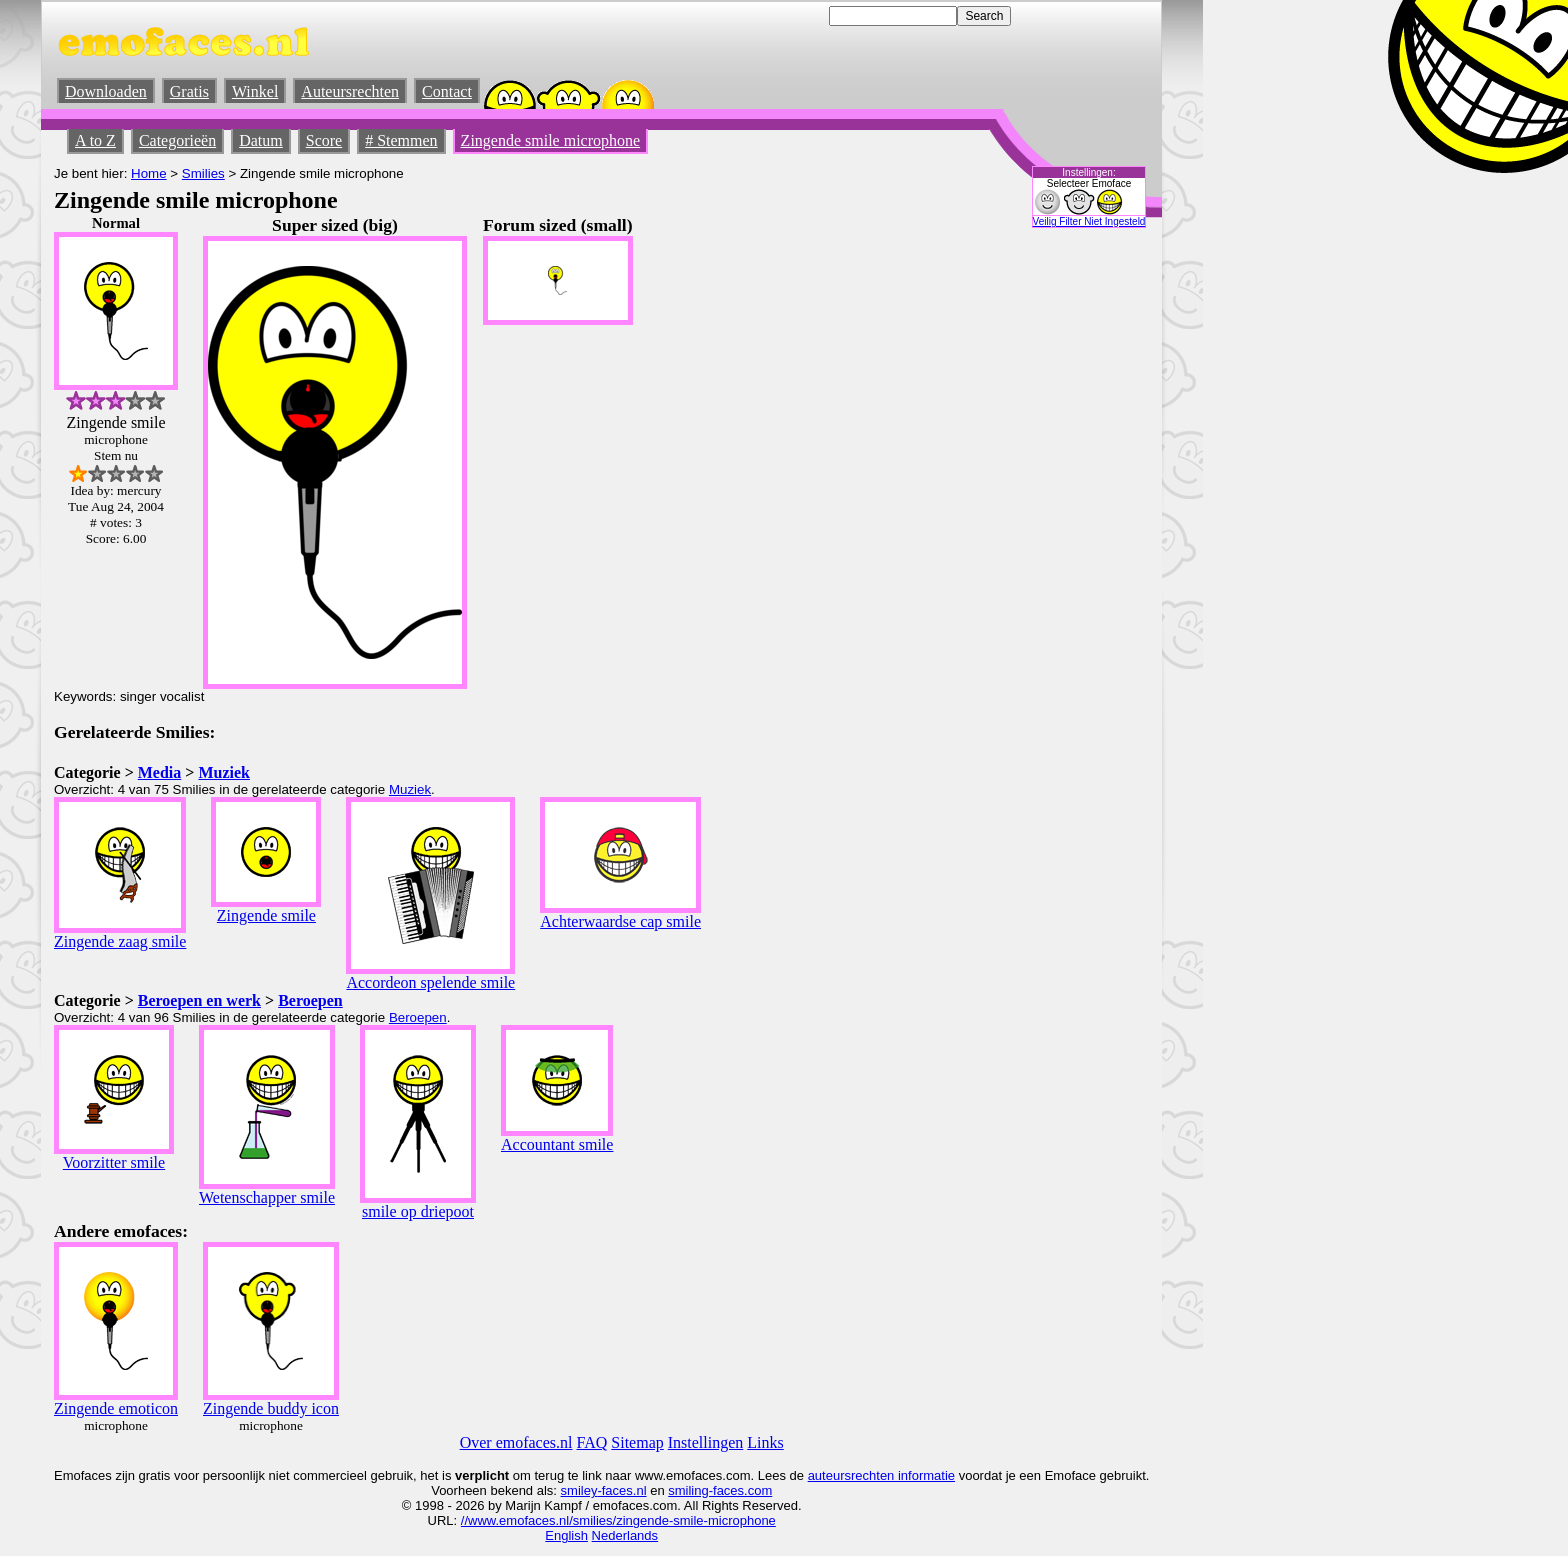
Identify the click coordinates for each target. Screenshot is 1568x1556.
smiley (579, 1490)
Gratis (189, 91)
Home (149, 173)
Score (324, 140)
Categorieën (177, 140)
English (566, 1535)
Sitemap (637, 1442)
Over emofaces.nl (516, 1442)
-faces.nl (621, 1490)
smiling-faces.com (720, 1490)
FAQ (592, 1442)
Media (160, 772)
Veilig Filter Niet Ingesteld (1089, 221)
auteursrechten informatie (881, 1475)
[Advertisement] (975, 515)
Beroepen (310, 1000)
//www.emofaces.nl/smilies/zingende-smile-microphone (618, 1520)
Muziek (224, 772)
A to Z (95, 140)
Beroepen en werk (199, 1000)
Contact (447, 91)
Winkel (255, 91)
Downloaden (106, 91)
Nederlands (625, 1535)
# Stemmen (401, 140)
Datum (261, 140)
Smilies (203, 173)
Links (765, 1442)
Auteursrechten (350, 91)
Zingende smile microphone (551, 140)
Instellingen (706, 1442)
